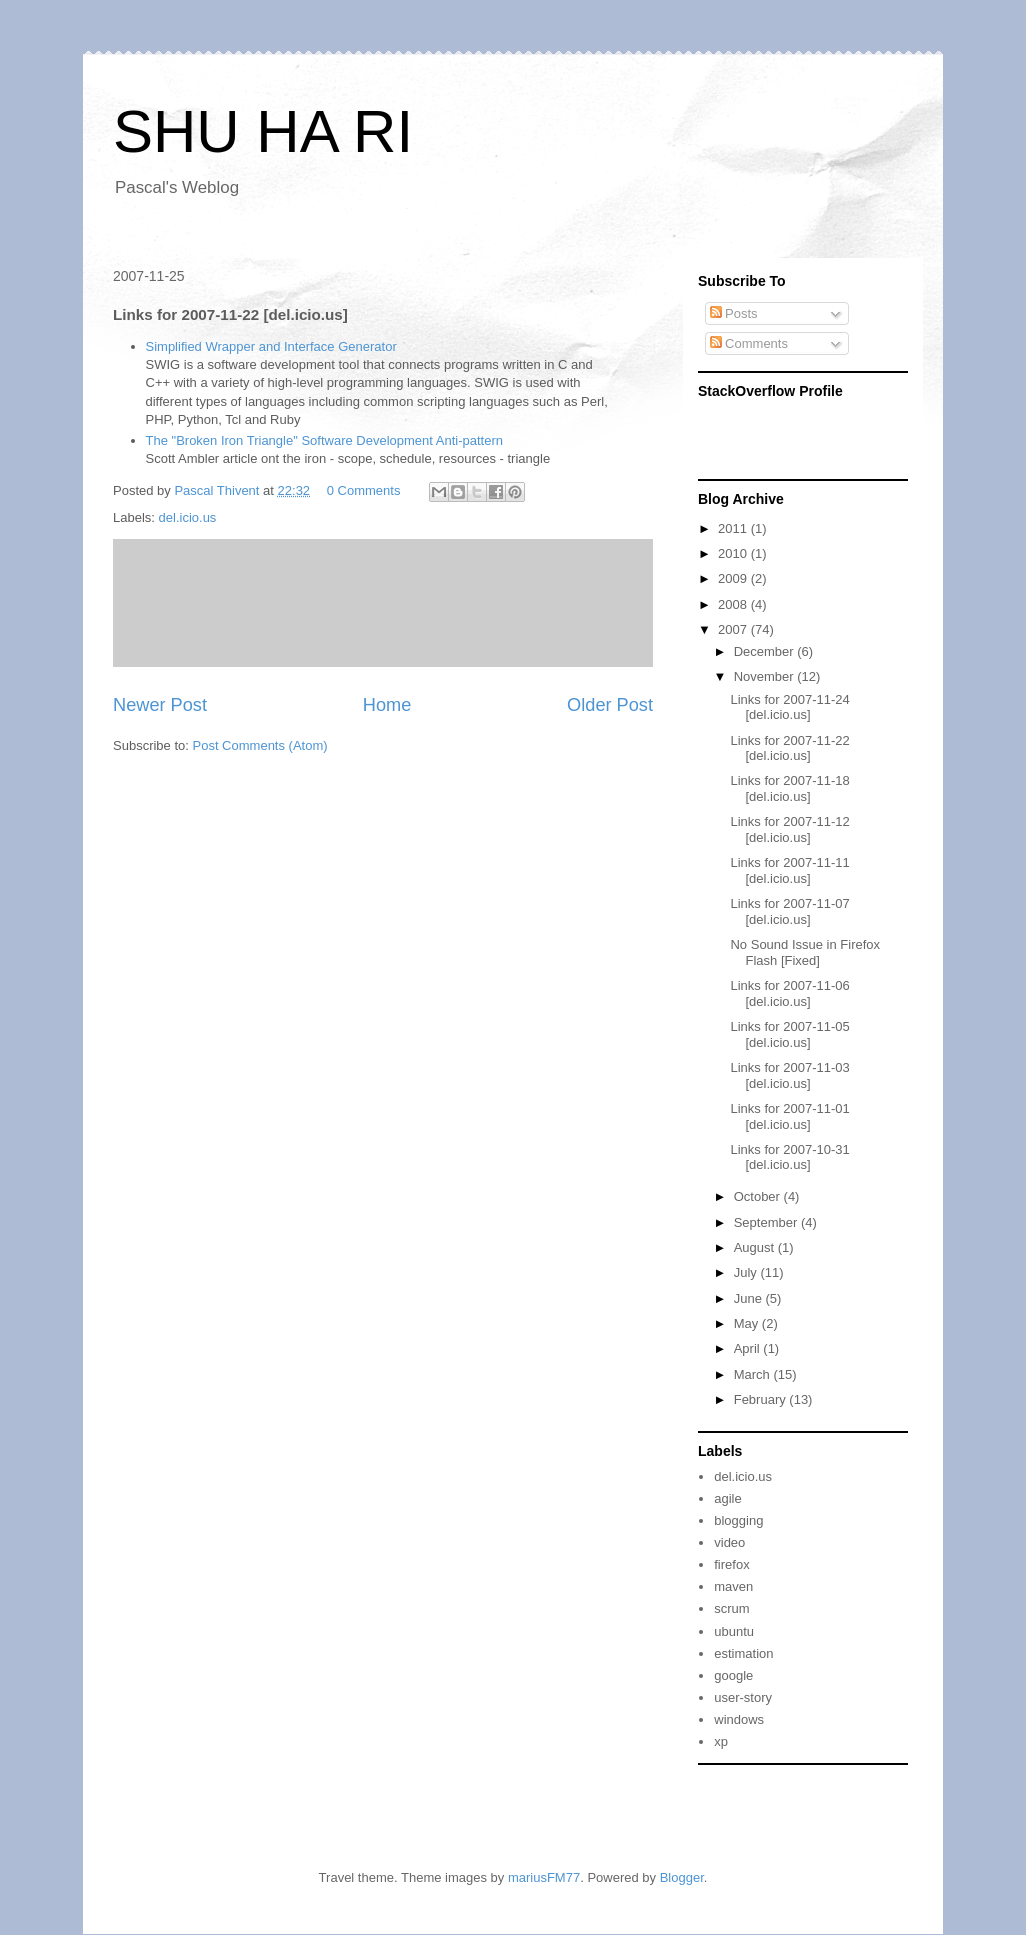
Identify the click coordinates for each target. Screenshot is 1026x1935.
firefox (731, 1564)
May (748, 1323)
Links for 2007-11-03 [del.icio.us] (789, 1075)
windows (739, 1719)
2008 (734, 604)
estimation (743, 1653)
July (747, 1272)
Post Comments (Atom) (260, 745)
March (754, 1374)
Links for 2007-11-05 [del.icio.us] (789, 1034)
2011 (734, 528)
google (733, 1675)
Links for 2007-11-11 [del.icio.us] (789, 870)
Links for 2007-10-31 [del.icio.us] (789, 1157)
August (756, 1247)
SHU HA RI (263, 131)
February (762, 1399)
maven (733, 1586)
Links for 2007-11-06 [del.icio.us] (789, 993)
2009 (734, 578)
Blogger (682, 1877)
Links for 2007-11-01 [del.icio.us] (789, 1116)
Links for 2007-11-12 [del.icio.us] (789, 829)
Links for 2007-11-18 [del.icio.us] (789, 788)
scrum (731, 1608)
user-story (743, 1697)
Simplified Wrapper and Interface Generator (271, 346)
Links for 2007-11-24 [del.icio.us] (789, 707)
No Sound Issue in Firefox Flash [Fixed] (805, 952)
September (767, 1222)
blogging (738, 1520)
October (759, 1196)
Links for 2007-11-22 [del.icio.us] (789, 748)
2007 (734, 629)
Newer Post (160, 705)
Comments (749, 343)
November (766, 676)
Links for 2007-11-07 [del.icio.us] (789, 911)
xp (721, 1741)
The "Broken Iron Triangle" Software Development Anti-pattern (325, 440)
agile (727, 1498)
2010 (734, 553)
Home (387, 705)
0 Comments (364, 490)
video (729, 1542)
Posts (734, 313)
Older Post (610, 705)
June (750, 1298)
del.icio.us (188, 517)
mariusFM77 (544, 1877)
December (766, 651)
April (749, 1348)
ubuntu (734, 1631)
